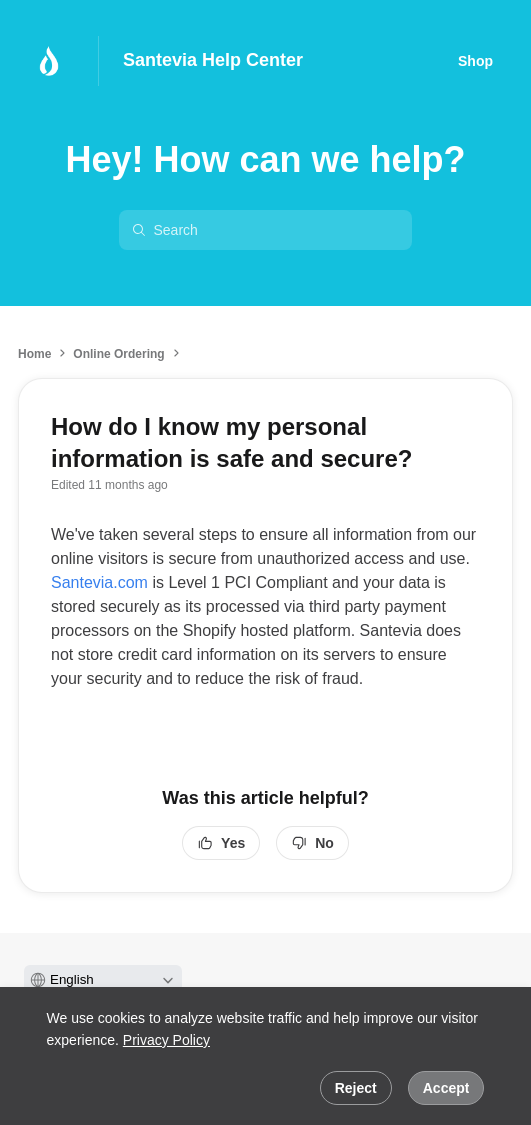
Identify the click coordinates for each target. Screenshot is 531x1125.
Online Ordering (118, 354)
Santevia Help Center (213, 60)
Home (34, 354)
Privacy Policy (166, 1040)
